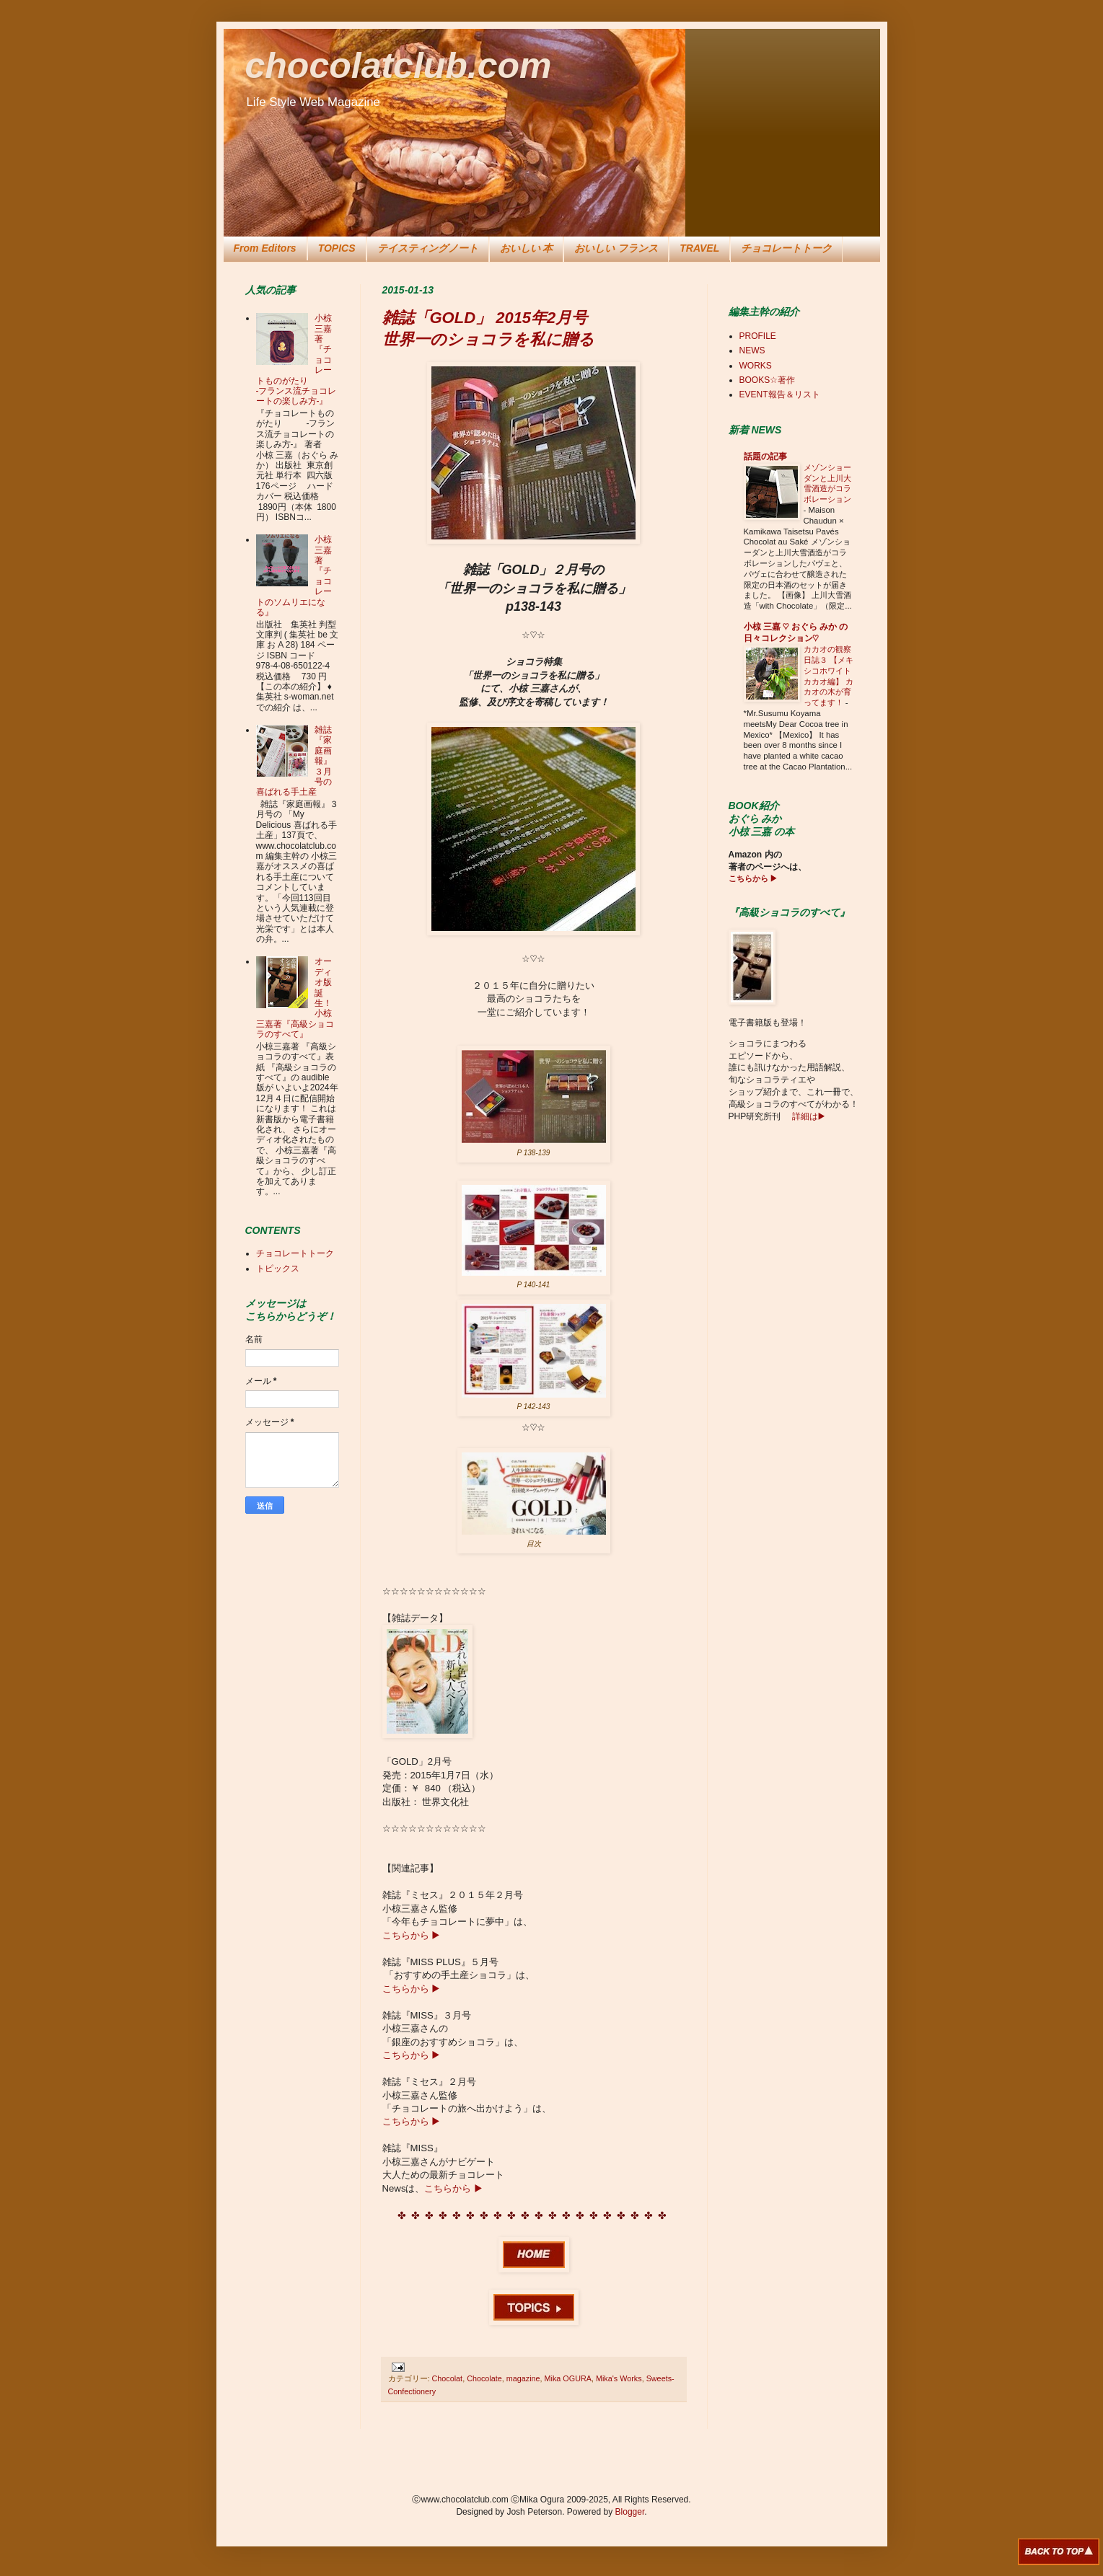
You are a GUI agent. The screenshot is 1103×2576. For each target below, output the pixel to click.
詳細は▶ (807, 1116)
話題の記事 (765, 456)
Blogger (630, 2512)
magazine (523, 2378)
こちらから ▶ (411, 1935)
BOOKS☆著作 (767, 380)
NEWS (752, 350)
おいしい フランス (616, 248)
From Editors (265, 248)
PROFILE (757, 336)
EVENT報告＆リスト (779, 394)
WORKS (755, 366)
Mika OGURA (568, 2378)
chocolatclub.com (398, 65)
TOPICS (337, 248)
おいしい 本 (526, 248)
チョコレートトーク (786, 248)
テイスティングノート (427, 248)
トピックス (277, 1268)
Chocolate (484, 2378)
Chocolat (447, 2378)
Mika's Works (619, 2378)
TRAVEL (699, 248)
